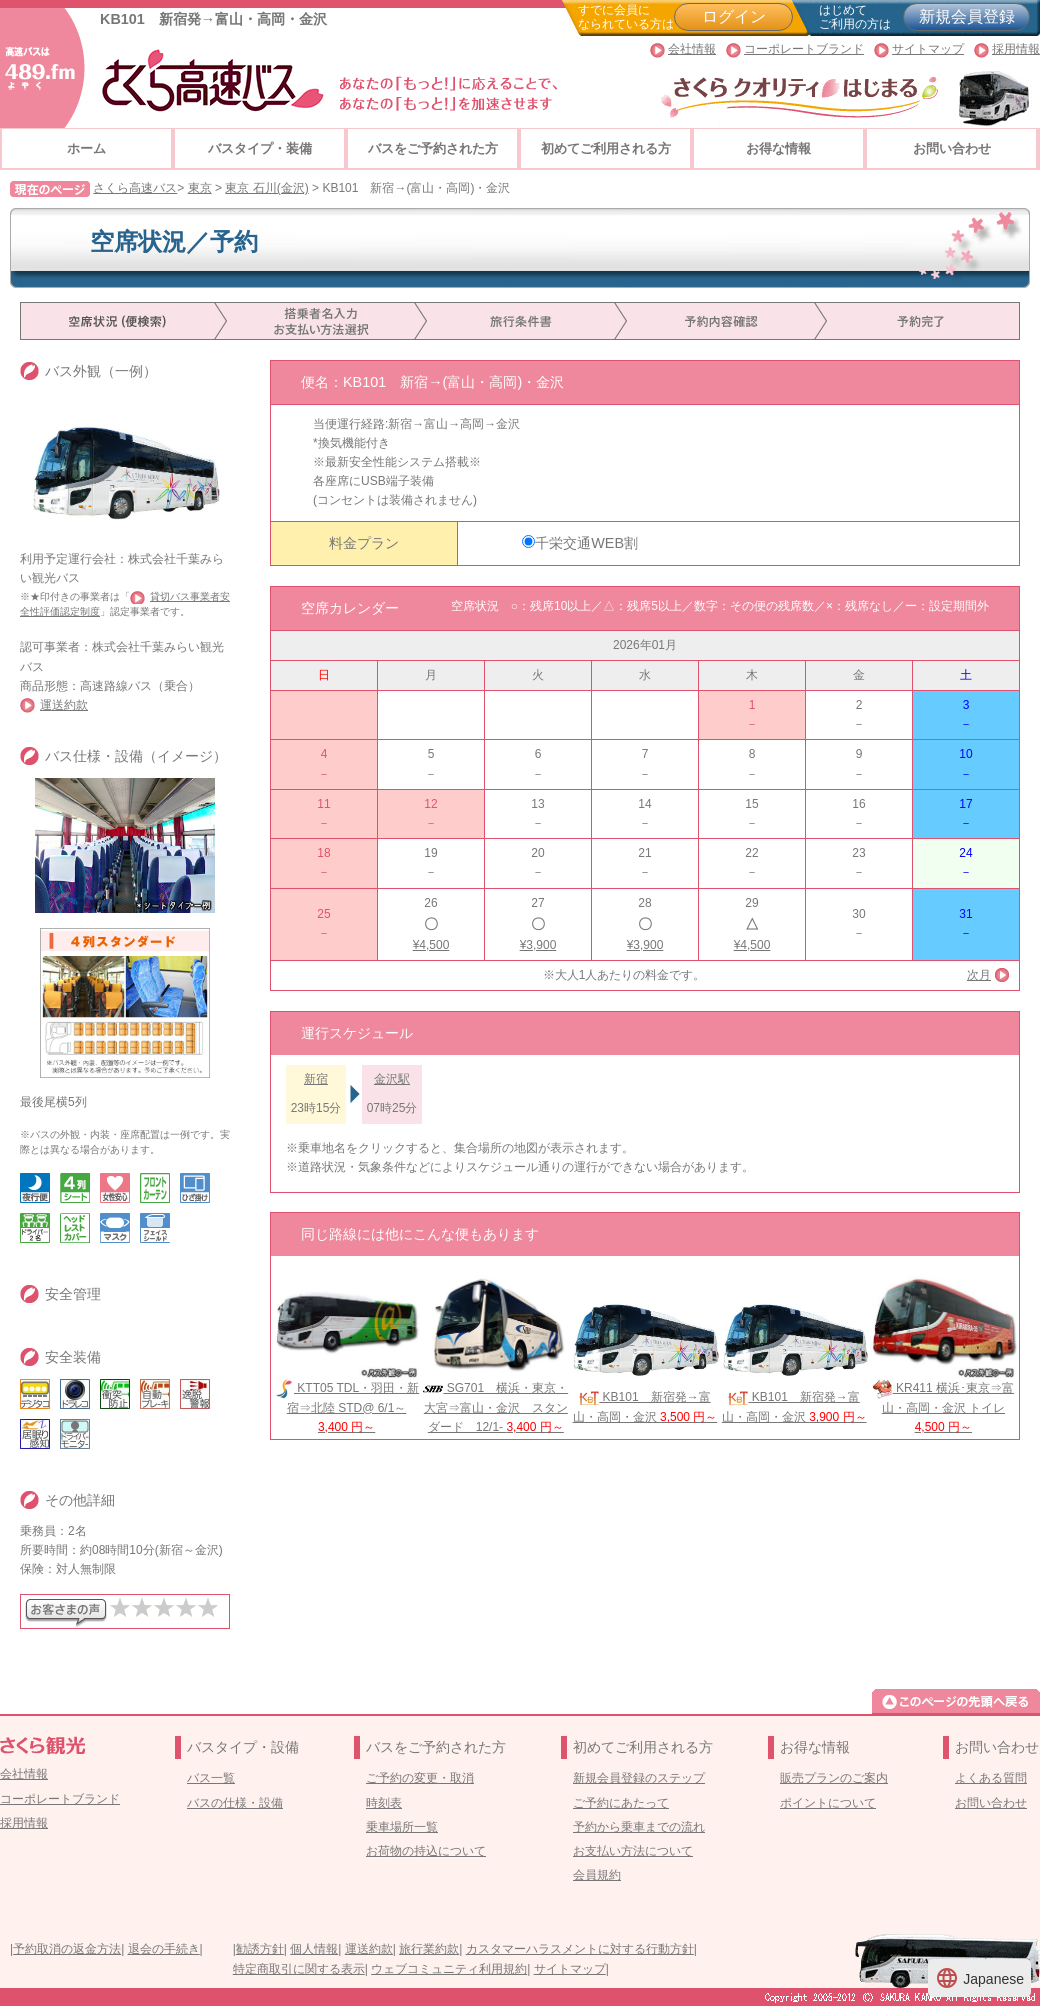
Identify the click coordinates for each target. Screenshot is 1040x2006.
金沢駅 (392, 1079)
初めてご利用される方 (606, 148)
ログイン (734, 16)
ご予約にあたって (621, 1803)
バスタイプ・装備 (260, 148)
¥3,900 (538, 945)
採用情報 (1016, 49)
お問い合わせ (952, 148)
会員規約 (597, 1875)
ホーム (86, 148)
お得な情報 (778, 148)
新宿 (316, 1079)
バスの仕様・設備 (235, 1803)
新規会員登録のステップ (639, 1778)
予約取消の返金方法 (67, 1949)
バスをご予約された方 (433, 148)
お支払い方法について (633, 1851)
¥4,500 (431, 945)
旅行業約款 (429, 1949)
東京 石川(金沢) (266, 188)
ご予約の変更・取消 (420, 1778)
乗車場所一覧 (402, 1827)
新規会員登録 (967, 16)
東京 (200, 188)
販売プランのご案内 (834, 1778)
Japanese (979, 1978)
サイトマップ (928, 49)
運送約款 (64, 705)
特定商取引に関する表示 (299, 1969)
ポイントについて (828, 1803)
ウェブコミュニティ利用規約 (449, 1969)
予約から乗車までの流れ (639, 1827)
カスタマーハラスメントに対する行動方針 (580, 1949)
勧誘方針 (260, 1949)
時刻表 (384, 1803)
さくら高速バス (135, 188)
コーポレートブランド (804, 49)
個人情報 (314, 1949)
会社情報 (692, 49)
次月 (979, 975)
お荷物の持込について (426, 1851)
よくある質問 (991, 1778)
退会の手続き (164, 1949)
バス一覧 (211, 1778)
